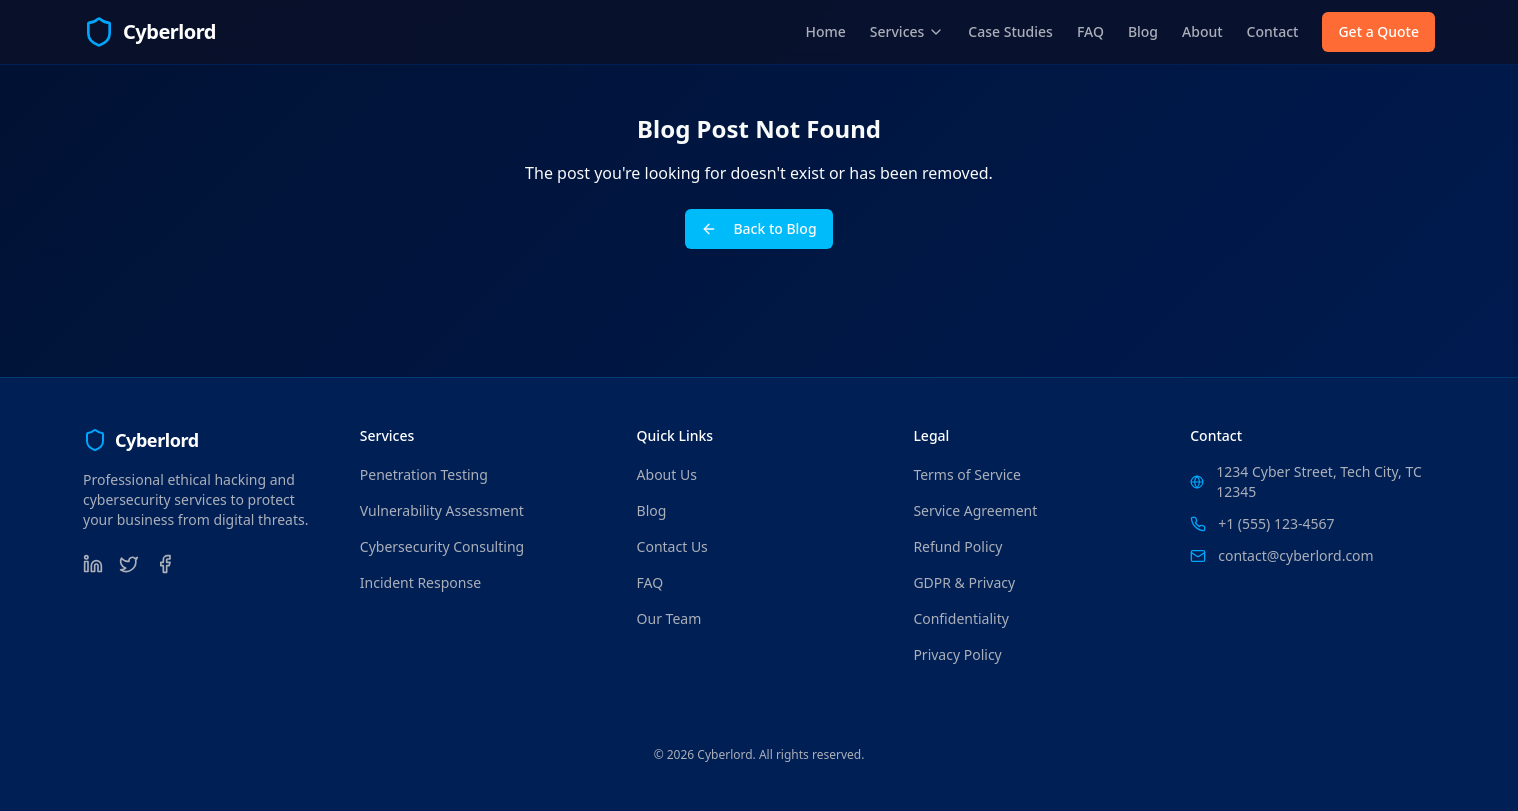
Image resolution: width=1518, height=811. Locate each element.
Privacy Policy (957, 654)
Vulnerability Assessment (442, 510)
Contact (1273, 31)
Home (826, 31)
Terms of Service (967, 474)
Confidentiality (961, 618)
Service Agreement (975, 510)
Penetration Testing (424, 474)
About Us (667, 474)
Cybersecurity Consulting (442, 546)
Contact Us (672, 546)
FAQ (1090, 31)
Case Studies (1010, 31)
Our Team (669, 618)
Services (907, 31)
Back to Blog (758, 228)
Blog (1143, 31)
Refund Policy (957, 546)
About (1202, 31)
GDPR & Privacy (964, 582)
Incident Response (420, 582)
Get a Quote (1378, 31)
